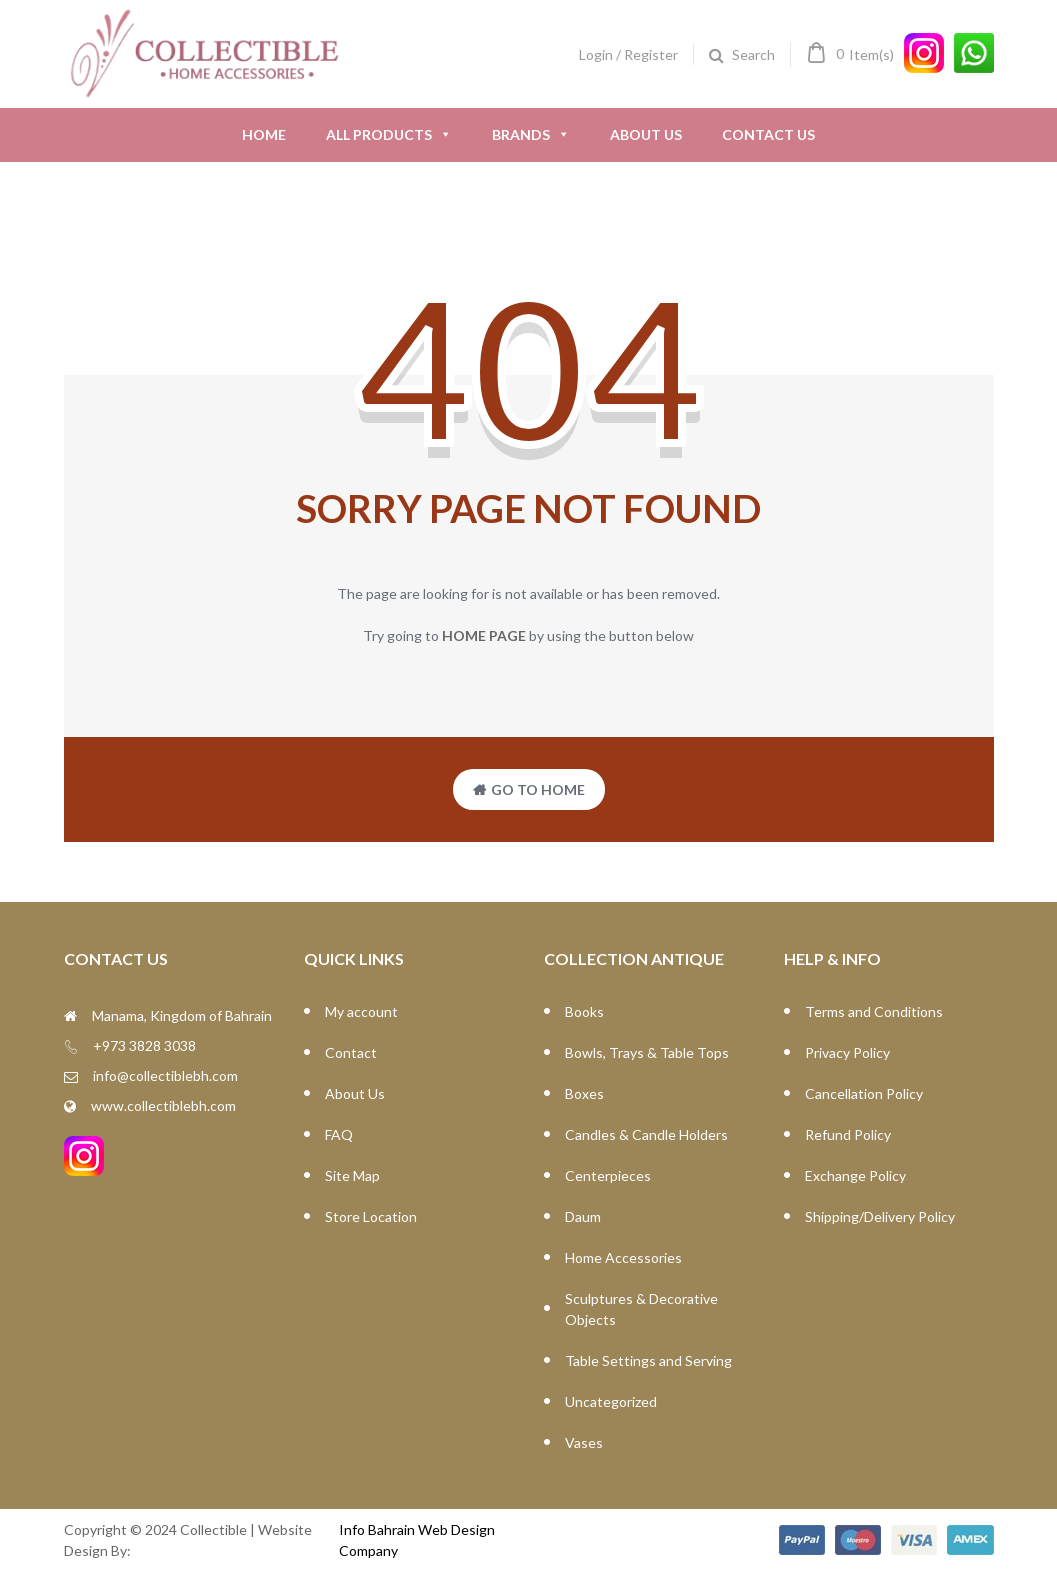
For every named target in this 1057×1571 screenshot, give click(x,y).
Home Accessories (623, 1257)
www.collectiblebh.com (163, 1105)
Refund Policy (848, 1134)
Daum (583, 1216)
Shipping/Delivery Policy (880, 1216)
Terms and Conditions (874, 1011)
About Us (646, 134)
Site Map (352, 1175)
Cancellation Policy (864, 1093)
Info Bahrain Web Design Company (417, 1540)
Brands (531, 135)
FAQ (339, 1134)
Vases (584, 1442)
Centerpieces (608, 1175)
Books (584, 1011)
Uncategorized (611, 1401)
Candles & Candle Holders (646, 1134)
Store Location (371, 1216)
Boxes (584, 1093)
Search (753, 54)
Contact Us (768, 134)
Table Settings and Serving (648, 1360)
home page (484, 635)
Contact (351, 1052)
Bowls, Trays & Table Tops (647, 1052)
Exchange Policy (855, 1175)
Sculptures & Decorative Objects (641, 1309)
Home (264, 134)
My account (361, 1011)
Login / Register (628, 54)
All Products (389, 135)
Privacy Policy (847, 1052)
